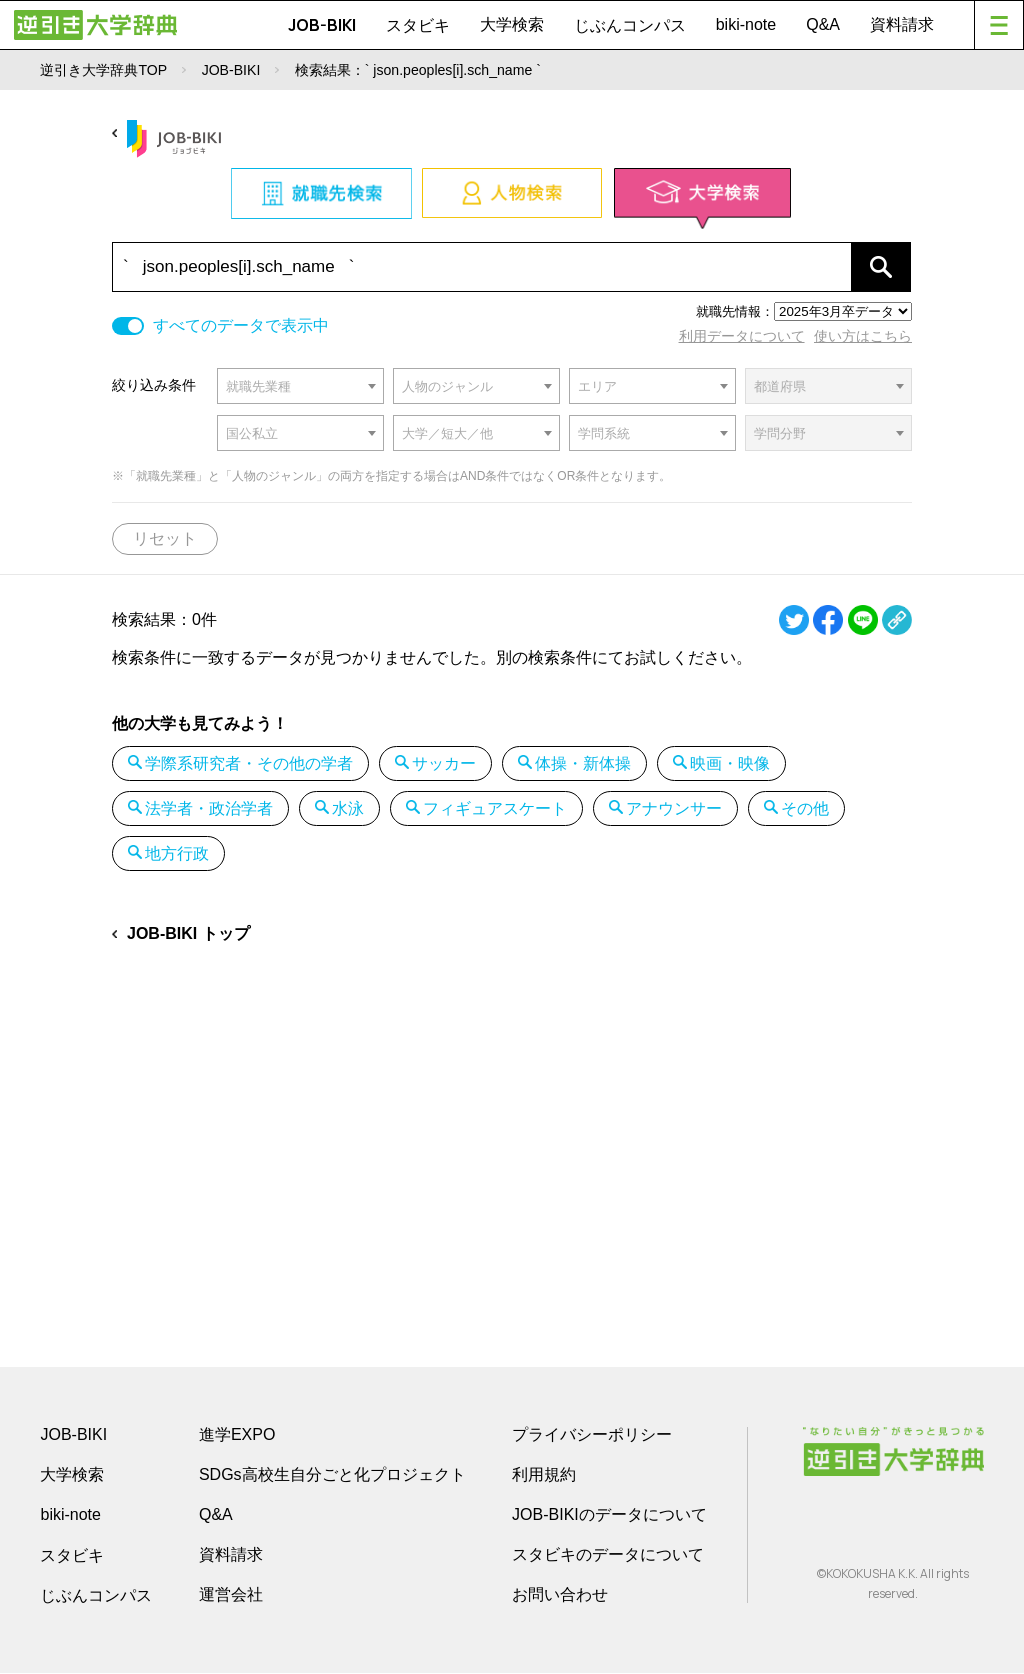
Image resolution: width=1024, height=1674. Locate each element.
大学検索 (512, 24)
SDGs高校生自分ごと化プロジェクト (332, 1475)
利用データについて (742, 336)
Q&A (823, 24)
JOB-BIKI (322, 25)
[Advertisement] (512, 1128)
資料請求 (902, 24)
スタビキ (418, 25)
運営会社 (231, 1595)
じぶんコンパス (630, 25)
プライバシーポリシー (592, 1435)
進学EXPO (237, 1435)
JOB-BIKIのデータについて (609, 1515)
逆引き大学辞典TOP (103, 70)
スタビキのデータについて (608, 1555)
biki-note (746, 24)
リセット (165, 538)
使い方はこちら (863, 336)
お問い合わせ (560, 1595)
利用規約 (544, 1475)
